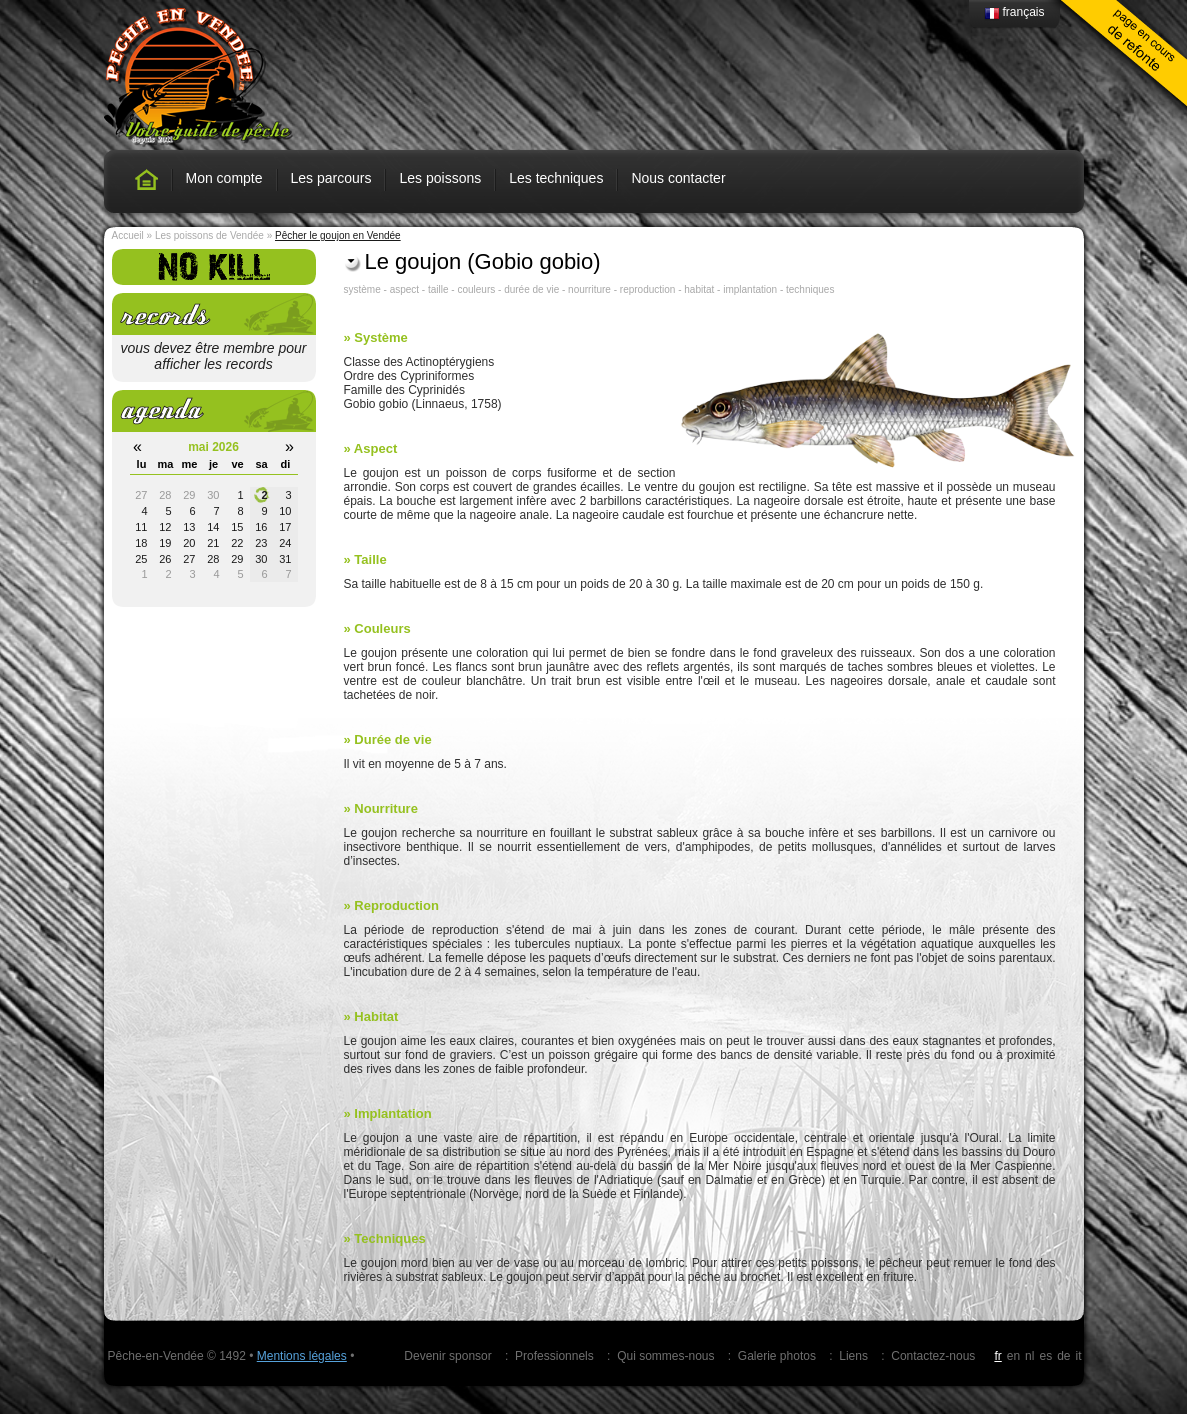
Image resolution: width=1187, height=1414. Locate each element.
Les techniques (556, 178)
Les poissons (440, 178)
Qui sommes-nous (665, 1356)
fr (997, 1356)
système (362, 289)
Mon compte (224, 178)
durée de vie (531, 289)
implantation (750, 289)
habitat (699, 289)
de (1063, 1356)
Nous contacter (678, 178)
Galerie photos (777, 1356)
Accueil (128, 235)
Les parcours (331, 178)
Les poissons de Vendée (209, 235)
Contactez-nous (933, 1356)
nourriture (589, 289)
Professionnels (554, 1356)
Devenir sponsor (447, 1356)
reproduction (648, 289)
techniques (810, 289)
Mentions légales (302, 1356)
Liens (853, 1356)
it (1079, 1356)
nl (1029, 1356)
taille (438, 289)
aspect (404, 289)
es (1045, 1356)
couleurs (476, 289)
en (1013, 1356)
